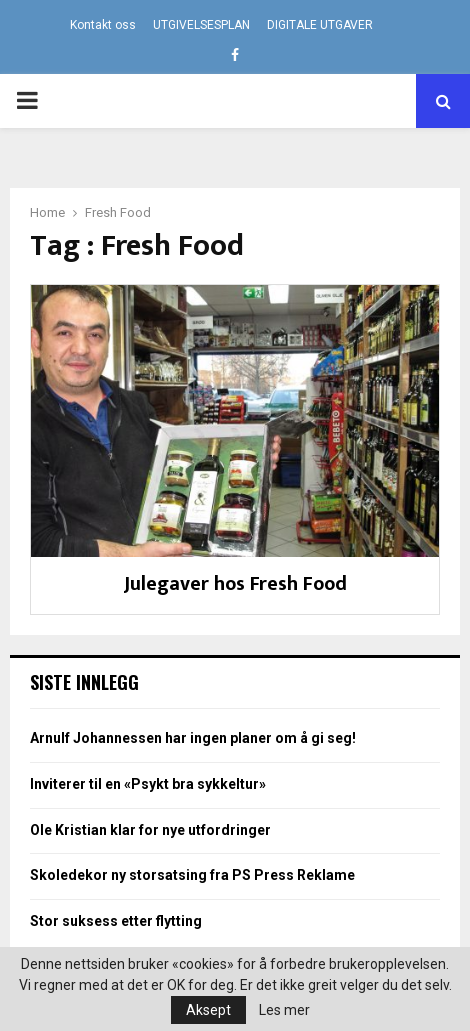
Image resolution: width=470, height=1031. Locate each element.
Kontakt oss (103, 25)
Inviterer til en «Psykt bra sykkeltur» (148, 784)
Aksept (208, 1010)
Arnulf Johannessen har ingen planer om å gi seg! (193, 738)
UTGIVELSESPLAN (201, 25)
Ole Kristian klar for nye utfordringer (150, 830)
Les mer (284, 1010)
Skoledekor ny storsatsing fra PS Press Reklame (192, 875)
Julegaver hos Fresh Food (235, 584)
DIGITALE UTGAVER (320, 25)
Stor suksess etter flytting (116, 921)
